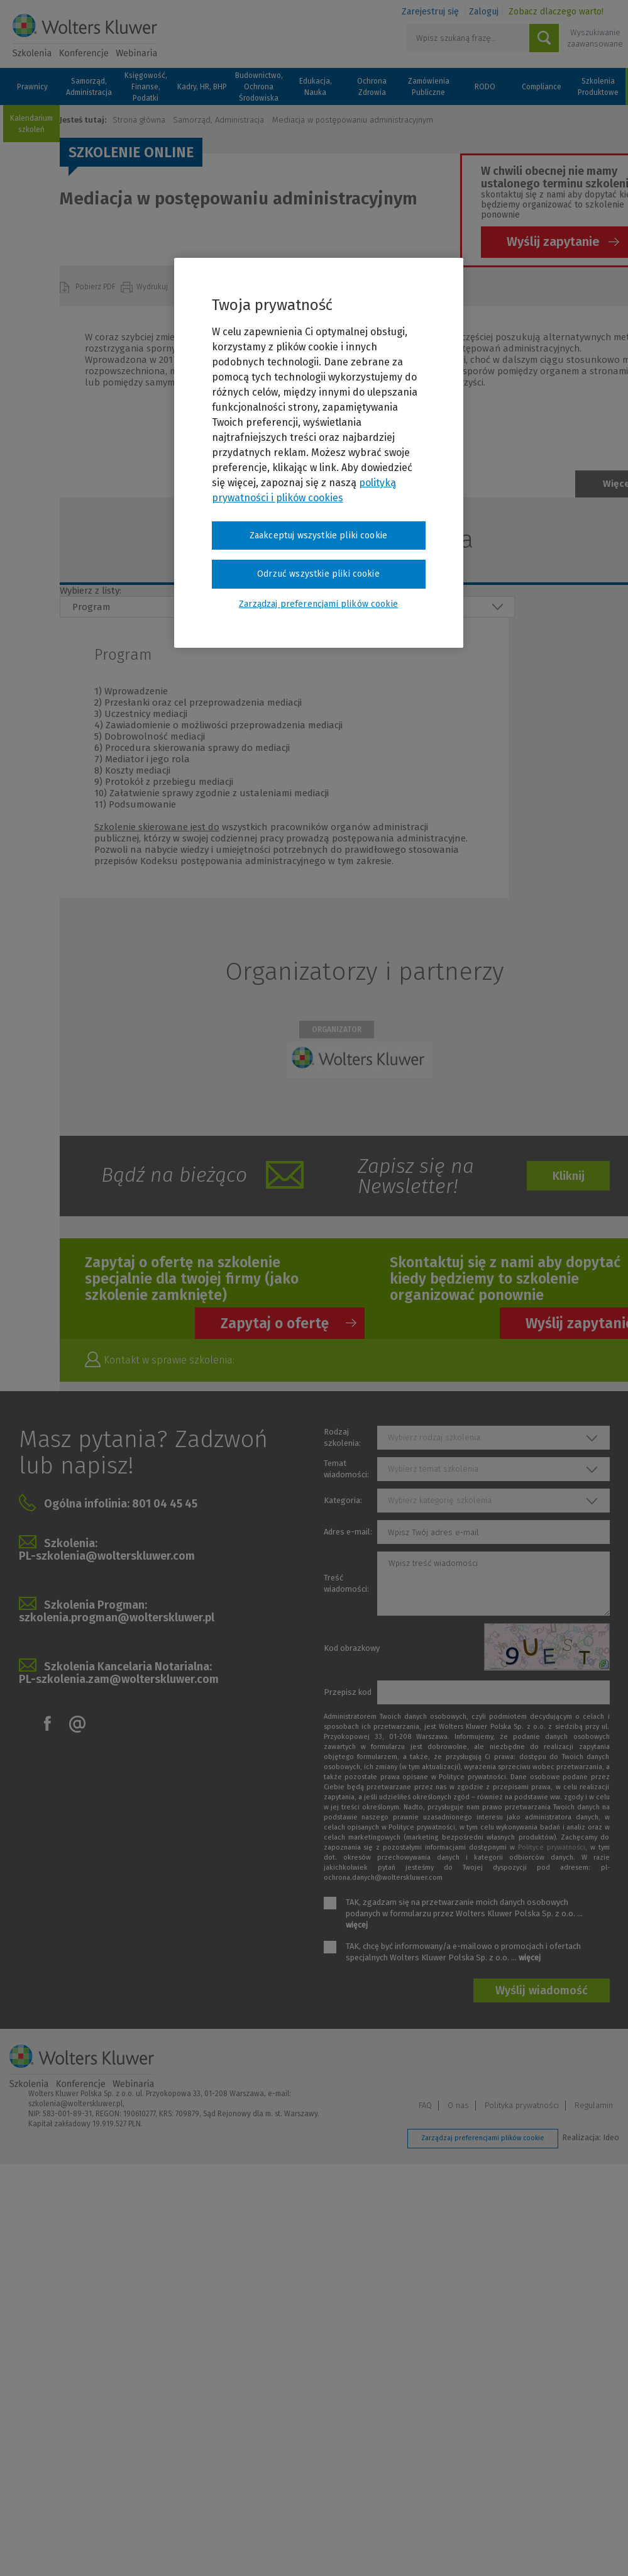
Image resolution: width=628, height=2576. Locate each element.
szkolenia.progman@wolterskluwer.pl (116, 1617)
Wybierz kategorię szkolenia (440, 1500)
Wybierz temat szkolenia (433, 1469)
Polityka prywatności (522, 2105)
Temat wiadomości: (346, 1468)
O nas (458, 2105)
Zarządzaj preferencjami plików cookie (482, 2138)
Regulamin (594, 2105)
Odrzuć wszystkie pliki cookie (318, 574)
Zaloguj (484, 11)
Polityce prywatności (551, 1847)
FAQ (425, 2105)
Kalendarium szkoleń (31, 124)
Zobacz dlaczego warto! (556, 11)
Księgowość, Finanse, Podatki (145, 87)
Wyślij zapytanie (553, 241)
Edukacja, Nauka (315, 87)
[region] (318, 453)
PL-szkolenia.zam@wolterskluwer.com (119, 1679)
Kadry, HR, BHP (202, 86)
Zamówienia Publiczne (428, 87)
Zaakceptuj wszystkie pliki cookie (318, 535)
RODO (485, 86)
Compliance (541, 86)
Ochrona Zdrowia (372, 87)
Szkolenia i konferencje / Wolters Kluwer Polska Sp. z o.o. (84, 35)
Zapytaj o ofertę (275, 1323)
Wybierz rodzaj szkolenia (434, 1437)
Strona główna (139, 120)
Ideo (611, 2137)
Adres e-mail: (348, 1531)
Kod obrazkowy (352, 1648)
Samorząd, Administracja (89, 87)
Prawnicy (32, 86)
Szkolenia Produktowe (598, 87)
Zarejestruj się (430, 11)
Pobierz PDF (96, 286)
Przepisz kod (348, 1692)
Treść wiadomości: (346, 1583)
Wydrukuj (153, 286)
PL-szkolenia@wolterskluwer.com (107, 1556)
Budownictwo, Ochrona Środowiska (259, 87)
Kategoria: (343, 1500)
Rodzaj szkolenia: (342, 1437)
